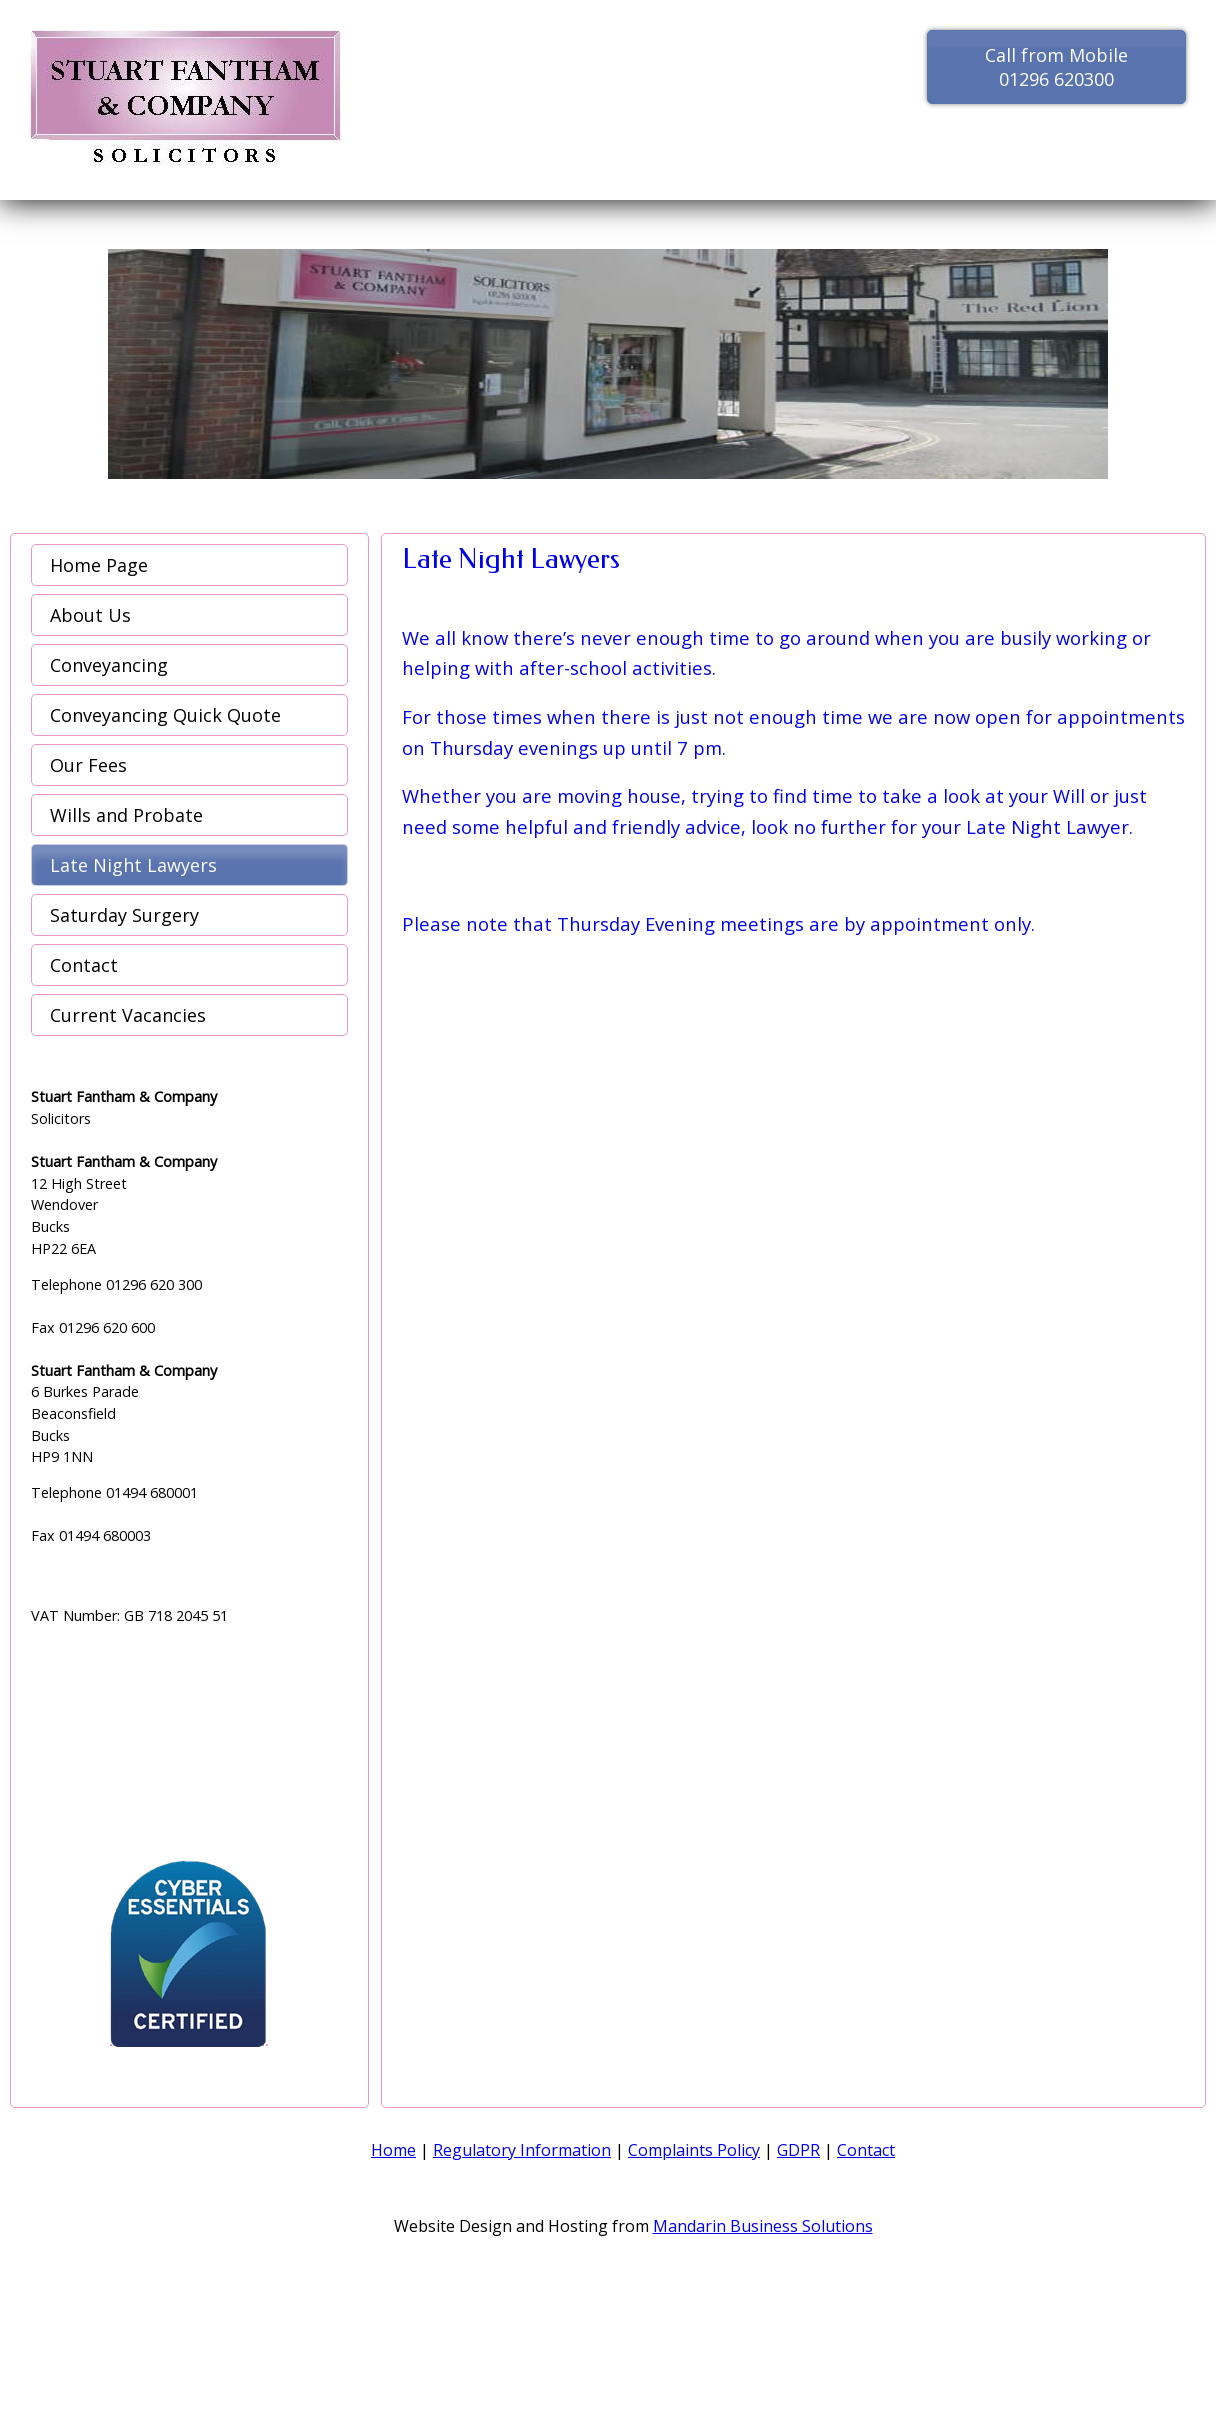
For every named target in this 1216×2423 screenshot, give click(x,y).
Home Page (99, 565)
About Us (90, 615)
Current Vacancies (128, 1015)
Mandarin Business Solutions (763, 2226)
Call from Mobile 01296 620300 (1056, 67)
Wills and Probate (126, 815)
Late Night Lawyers (133, 865)
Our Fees (88, 765)
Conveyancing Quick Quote (165, 715)
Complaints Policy (694, 2150)
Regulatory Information (522, 2150)
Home (393, 2150)
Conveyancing (109, 665)
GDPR (798, 2150)
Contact (84, 965)
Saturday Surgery (124, 915)
